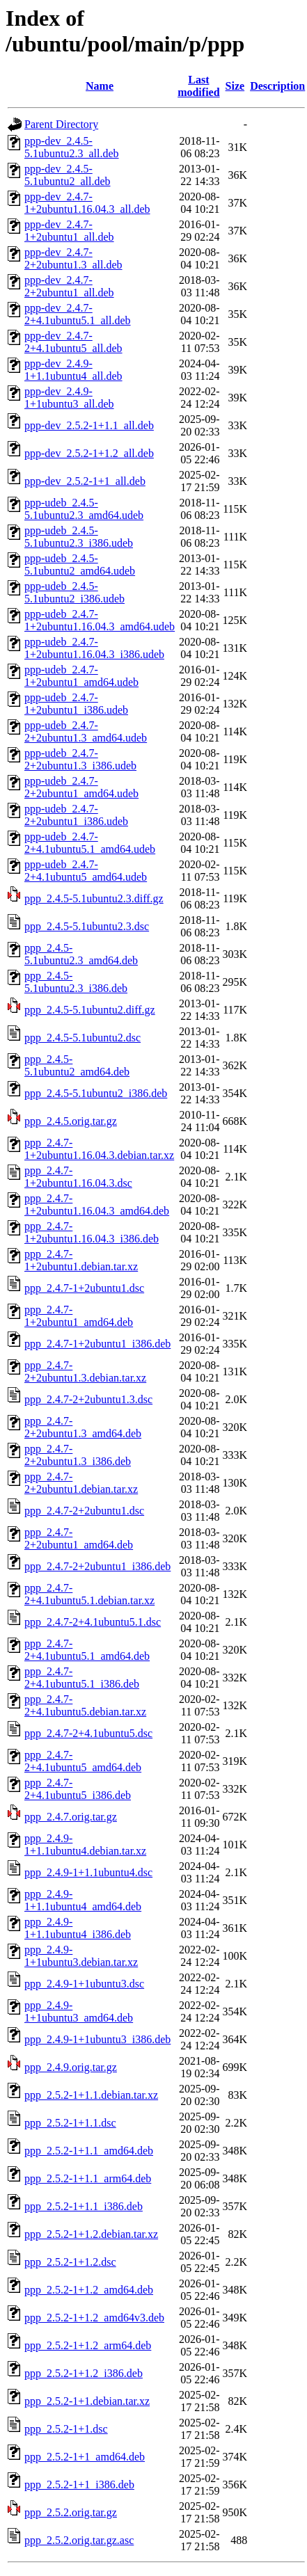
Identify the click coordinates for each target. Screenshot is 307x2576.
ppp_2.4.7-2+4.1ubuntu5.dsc (88, 1733)
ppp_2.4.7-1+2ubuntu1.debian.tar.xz (81, 1260)
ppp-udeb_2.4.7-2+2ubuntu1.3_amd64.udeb (85, 731)
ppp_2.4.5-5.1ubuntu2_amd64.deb (76, 1065)
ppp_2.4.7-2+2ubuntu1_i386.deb (97, 1566)
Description (277, 86)
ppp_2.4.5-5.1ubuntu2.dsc (82, 1037)
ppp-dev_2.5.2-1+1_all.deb (84, 481)
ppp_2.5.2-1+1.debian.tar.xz (87, 2401)
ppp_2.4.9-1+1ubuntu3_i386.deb (97, 2039)
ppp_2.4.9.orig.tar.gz (70, 2067)
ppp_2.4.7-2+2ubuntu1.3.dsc (88, 1399)
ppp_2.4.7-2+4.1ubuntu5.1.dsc (92, 1622)
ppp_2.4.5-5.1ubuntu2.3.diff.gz (94, 898)
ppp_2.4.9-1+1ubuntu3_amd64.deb (78, 2011)
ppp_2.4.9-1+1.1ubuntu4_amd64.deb (82, 1900)
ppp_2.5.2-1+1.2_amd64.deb (88, 2290)
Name (99, 86)
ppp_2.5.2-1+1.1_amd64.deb (88, 2151)
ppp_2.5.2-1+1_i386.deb (79, 2484)
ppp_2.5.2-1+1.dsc (66, 2429)
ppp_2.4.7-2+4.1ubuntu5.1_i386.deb (81, 1677)
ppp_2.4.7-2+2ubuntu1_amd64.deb (78, 1538)
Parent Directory (61, 124)
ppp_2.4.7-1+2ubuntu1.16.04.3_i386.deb (91, 1232)
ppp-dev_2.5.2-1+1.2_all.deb (89, 453)
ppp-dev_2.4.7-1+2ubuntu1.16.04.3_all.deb (87, 203)
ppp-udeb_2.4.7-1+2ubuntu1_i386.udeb (76, 703)
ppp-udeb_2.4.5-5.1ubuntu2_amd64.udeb (79, 564)
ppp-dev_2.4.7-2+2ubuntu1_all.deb (69, 286)
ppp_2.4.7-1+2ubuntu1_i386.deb (97, 1344)
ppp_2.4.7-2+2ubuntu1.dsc (84, 1511)
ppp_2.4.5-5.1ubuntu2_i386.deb (95, 1093)
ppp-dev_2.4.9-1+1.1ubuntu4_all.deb (73, 370)
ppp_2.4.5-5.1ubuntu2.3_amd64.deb (81, 954)
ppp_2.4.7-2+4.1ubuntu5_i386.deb (77, 1789)
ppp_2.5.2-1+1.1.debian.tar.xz (91, 2095)
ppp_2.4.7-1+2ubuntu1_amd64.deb (78, 1316)
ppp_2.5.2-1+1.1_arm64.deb (87, 2178)
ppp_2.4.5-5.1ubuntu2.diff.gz (89, 1010)
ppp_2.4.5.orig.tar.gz (70, 1121)
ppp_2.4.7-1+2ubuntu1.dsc (84, 1288)
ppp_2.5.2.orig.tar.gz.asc (79, 2540)
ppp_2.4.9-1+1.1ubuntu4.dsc (88, 1872)
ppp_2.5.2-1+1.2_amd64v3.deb (94, 2317)
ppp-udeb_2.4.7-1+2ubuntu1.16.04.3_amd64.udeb (99, 620)
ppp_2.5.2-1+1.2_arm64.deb (87, 2345)
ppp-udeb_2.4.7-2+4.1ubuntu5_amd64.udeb (85, 870)
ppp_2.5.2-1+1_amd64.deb (84, 2457)
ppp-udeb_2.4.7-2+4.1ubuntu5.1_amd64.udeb (89, 843)
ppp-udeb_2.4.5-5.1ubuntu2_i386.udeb (74, 592)
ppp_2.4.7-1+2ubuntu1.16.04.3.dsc (78, 1177)
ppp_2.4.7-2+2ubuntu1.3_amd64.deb (82, 1427)
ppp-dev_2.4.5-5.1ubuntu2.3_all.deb (71, 147)
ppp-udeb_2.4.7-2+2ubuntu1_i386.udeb (76, 815)
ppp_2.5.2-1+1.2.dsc (70, 2262)
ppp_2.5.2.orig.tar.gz (70, 2512)
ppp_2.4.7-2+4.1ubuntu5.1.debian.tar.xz (89, 1594)
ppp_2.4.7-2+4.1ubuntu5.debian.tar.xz (85, 1705)
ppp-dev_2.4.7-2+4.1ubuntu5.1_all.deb (77, 314)
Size (235, 86)
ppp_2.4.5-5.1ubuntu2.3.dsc (86, 926)
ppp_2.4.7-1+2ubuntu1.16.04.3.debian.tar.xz (99, 1149)
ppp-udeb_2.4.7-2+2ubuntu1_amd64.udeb (81, 787)
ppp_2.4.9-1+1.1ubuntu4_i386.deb (77, 1928)
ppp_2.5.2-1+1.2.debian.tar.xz (91, 2234)
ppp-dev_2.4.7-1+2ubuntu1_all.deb (69, 230)
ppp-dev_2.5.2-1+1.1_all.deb (89, 425)
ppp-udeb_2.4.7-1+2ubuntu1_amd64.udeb (81, 676)
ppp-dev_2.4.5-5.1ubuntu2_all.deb (67, 175)
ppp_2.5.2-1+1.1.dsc (70, 2123)
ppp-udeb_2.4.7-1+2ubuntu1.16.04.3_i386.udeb (94, 648)
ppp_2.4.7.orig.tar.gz (70, 1817)
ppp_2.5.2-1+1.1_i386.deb (83, 2206)
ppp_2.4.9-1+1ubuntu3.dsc (84, 1984)
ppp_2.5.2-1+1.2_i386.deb (83, 2373)
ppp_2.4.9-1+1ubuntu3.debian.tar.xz (81, 1956)
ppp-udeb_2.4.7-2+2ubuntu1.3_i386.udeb (80, 759)
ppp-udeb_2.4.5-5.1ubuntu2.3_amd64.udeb (83, 509)
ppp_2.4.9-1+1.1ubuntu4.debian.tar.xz (85, 1844)
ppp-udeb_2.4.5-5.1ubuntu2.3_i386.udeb (78, 537)
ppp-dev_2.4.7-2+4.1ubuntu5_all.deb (73, 342)
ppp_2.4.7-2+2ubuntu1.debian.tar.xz (81, 1483)
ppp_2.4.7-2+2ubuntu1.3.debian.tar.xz (85, 1371)
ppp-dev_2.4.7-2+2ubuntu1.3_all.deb (73, 258)
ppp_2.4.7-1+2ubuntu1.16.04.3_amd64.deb (96, 1204)
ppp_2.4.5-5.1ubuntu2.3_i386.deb (75, 982)
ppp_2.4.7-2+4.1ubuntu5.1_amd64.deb (87, 1650)
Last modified (198, 86)
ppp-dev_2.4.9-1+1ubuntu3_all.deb (69, 397)
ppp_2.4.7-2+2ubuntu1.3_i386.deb (77, 1455)
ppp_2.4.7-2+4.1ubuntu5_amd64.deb (82, 1761)
